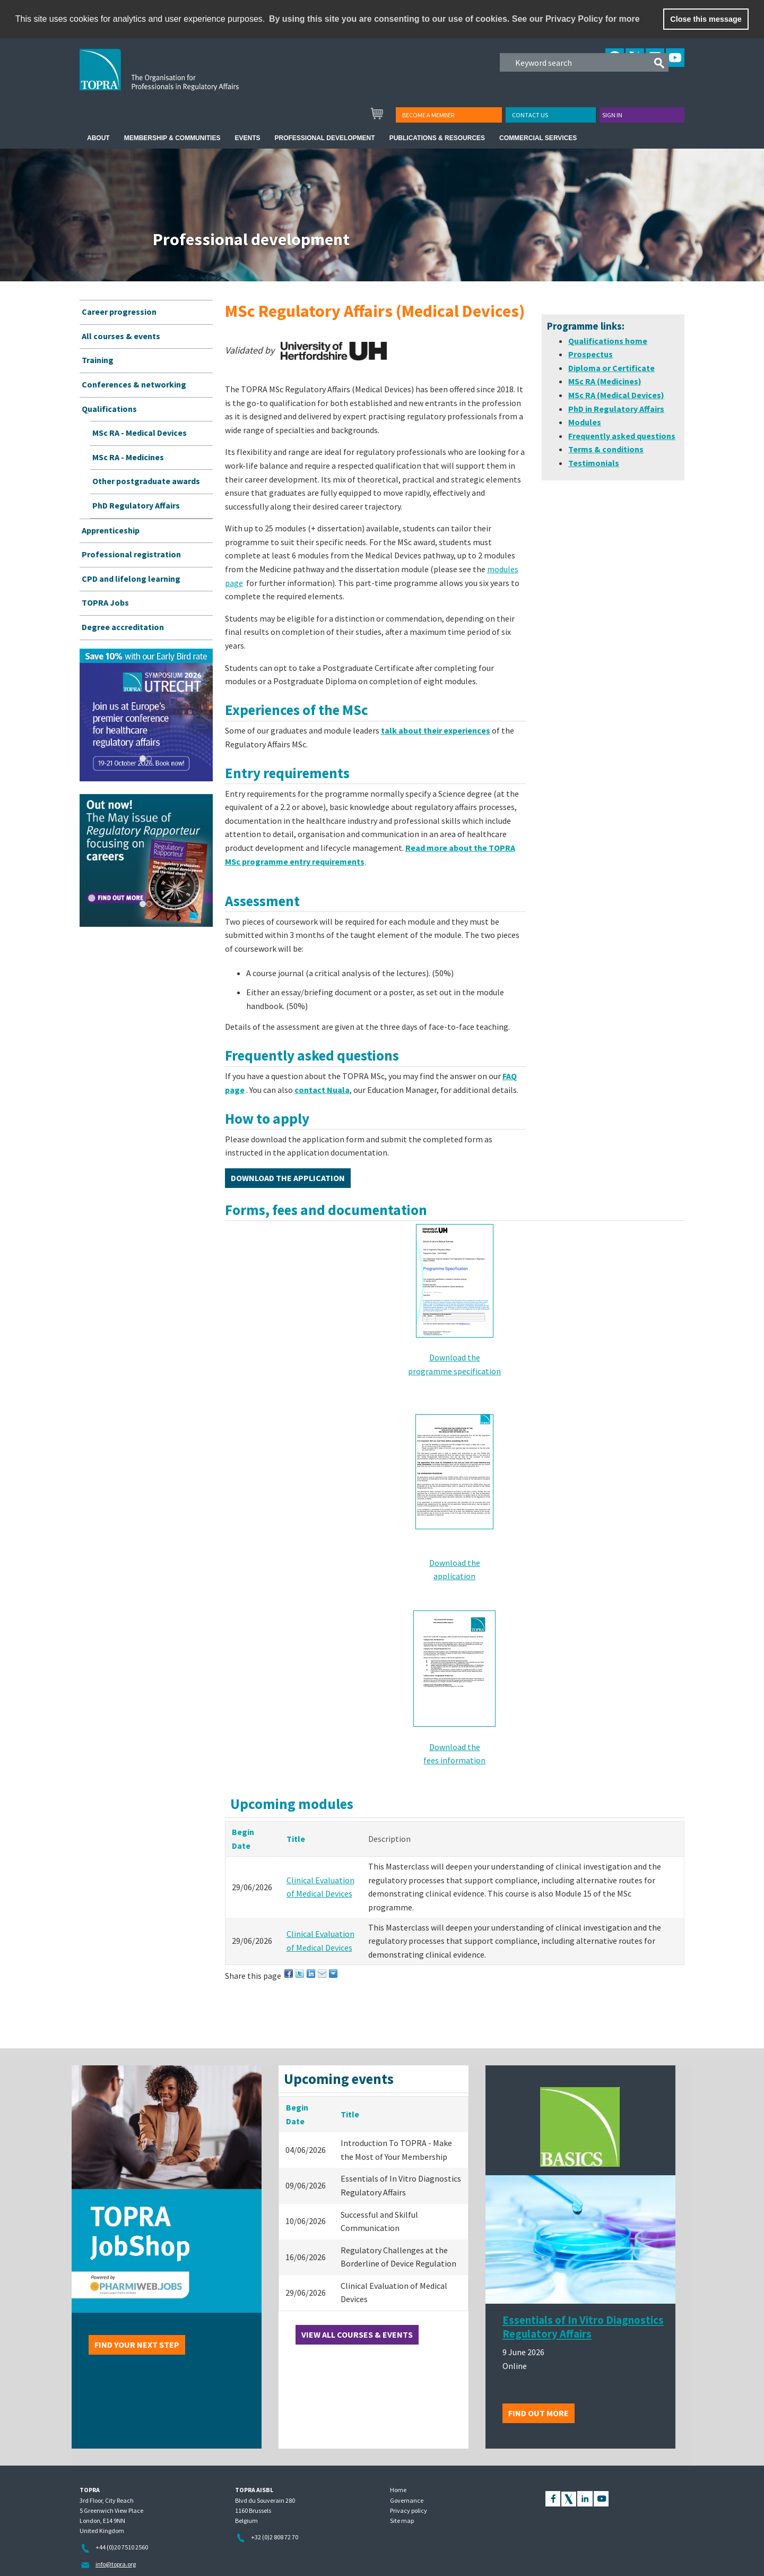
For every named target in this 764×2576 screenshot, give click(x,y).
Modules (584, 422)
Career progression (119, 311)
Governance (406, 2500)
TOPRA (181, 78)
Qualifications (109, 408)
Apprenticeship (111, 530)
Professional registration (131, 554)
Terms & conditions (606, 449)
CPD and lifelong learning (131, 578)
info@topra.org (116, 2564)
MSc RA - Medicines (128, 457)
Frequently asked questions (621, 435)
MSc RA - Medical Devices (139, 432)
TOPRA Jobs (105, 602)
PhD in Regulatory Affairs (616, 408)
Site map (402, 2521)
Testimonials (593, 463)
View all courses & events (357, 2334)
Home (398, 2490)
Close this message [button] (705, 19)
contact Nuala (322, 1089)
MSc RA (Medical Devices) (616, 395)
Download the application (288, 1178)
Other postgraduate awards (146, 481)
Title (295, 1838)
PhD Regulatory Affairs (136, 505)
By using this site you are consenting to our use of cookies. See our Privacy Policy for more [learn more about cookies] (454, 18)
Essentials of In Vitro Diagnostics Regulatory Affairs (583, 2327)
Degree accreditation (123, 627)
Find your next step (136, 2344)
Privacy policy (408, 2510)
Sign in (612, 115)
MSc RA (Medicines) (604, 381)
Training (98, 360)
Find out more (538, 2413)
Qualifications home (607, 340)
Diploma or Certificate (611, 368)
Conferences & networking (134, 384)
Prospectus (590, 354)
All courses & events (121, 336)
